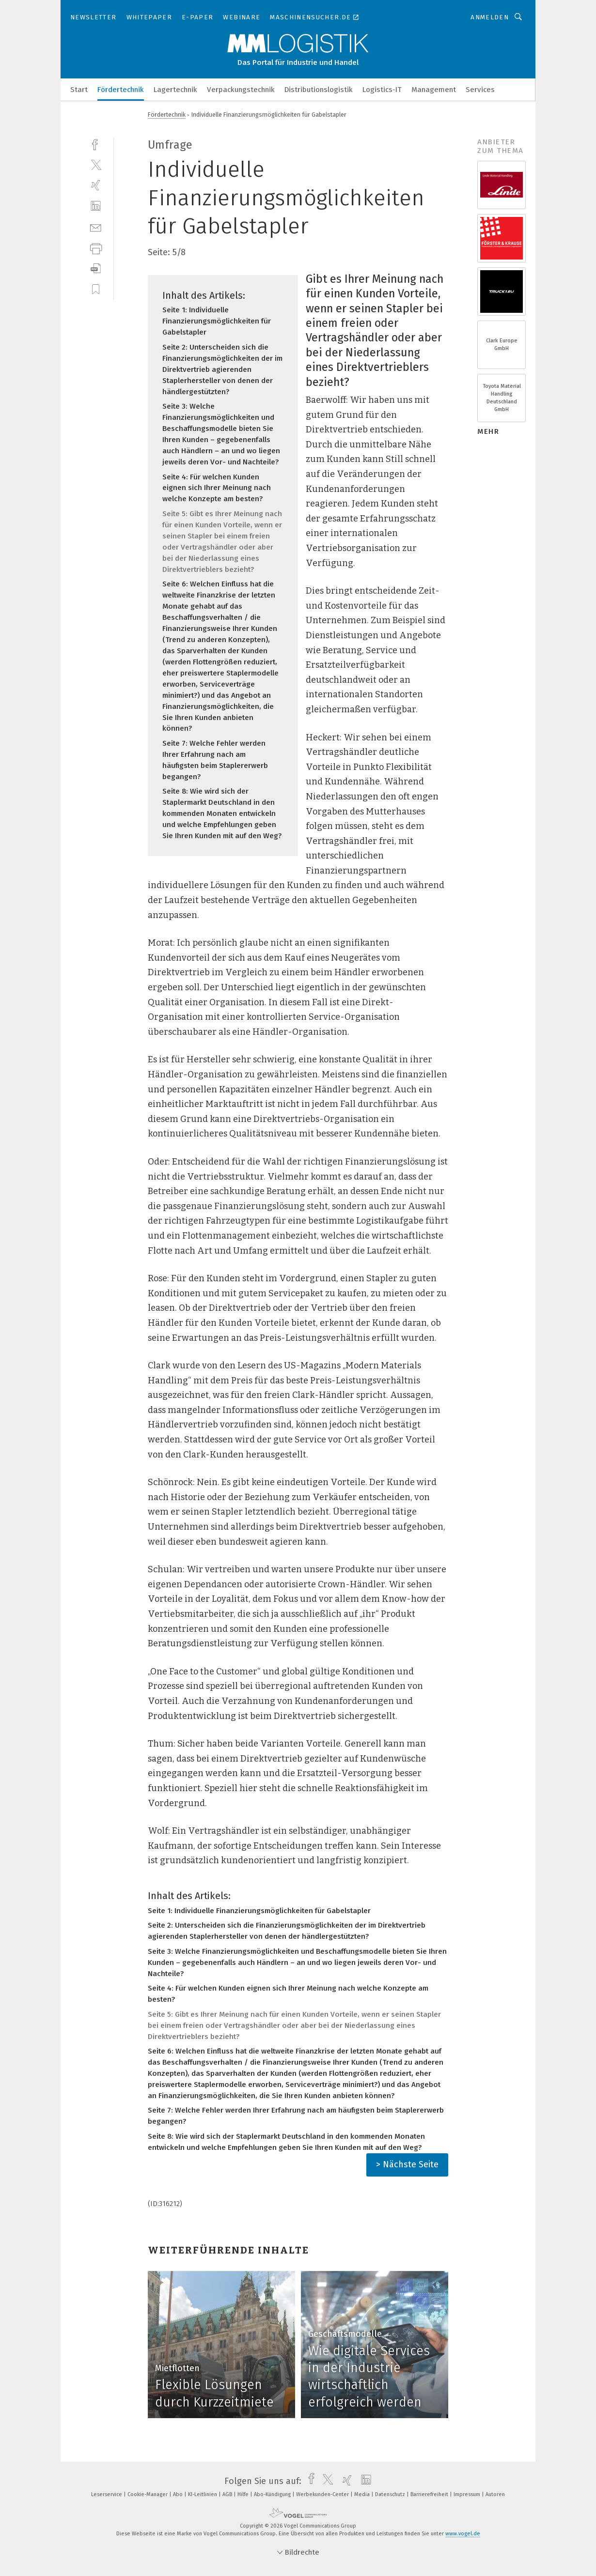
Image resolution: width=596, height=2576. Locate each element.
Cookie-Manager (148, 2494)
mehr (488, 431)
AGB (228, 2494)
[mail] (96, 227)
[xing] (96, 185)
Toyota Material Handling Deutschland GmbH (502, 398)
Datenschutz (391, 2494)
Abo (178, 2494)
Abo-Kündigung (273, 2494)
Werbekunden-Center (323, 2494)
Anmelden (490, 17)
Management (433, 89)
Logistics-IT (382, 89)
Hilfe (243, 2494)
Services (480, 89)
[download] (96, 268)
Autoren (495, 2494)
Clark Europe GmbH (502, 344)
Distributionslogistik (318, 89)
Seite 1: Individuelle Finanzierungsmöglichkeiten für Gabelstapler (216, 321)
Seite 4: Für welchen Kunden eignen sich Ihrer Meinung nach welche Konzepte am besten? (216, 488)
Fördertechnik (120, 89)
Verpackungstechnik (241, 89)
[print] (96, 248)
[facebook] (96, 144)
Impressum (468, 2494)
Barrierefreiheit (430, 2494)
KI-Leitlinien (203, 2494)
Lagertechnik (175, 89)
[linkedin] (96, 206)
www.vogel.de (462, 2533)
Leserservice (107, 2494)
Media (362, 2494)
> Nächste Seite (407, 2164)
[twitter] (96, 164)
